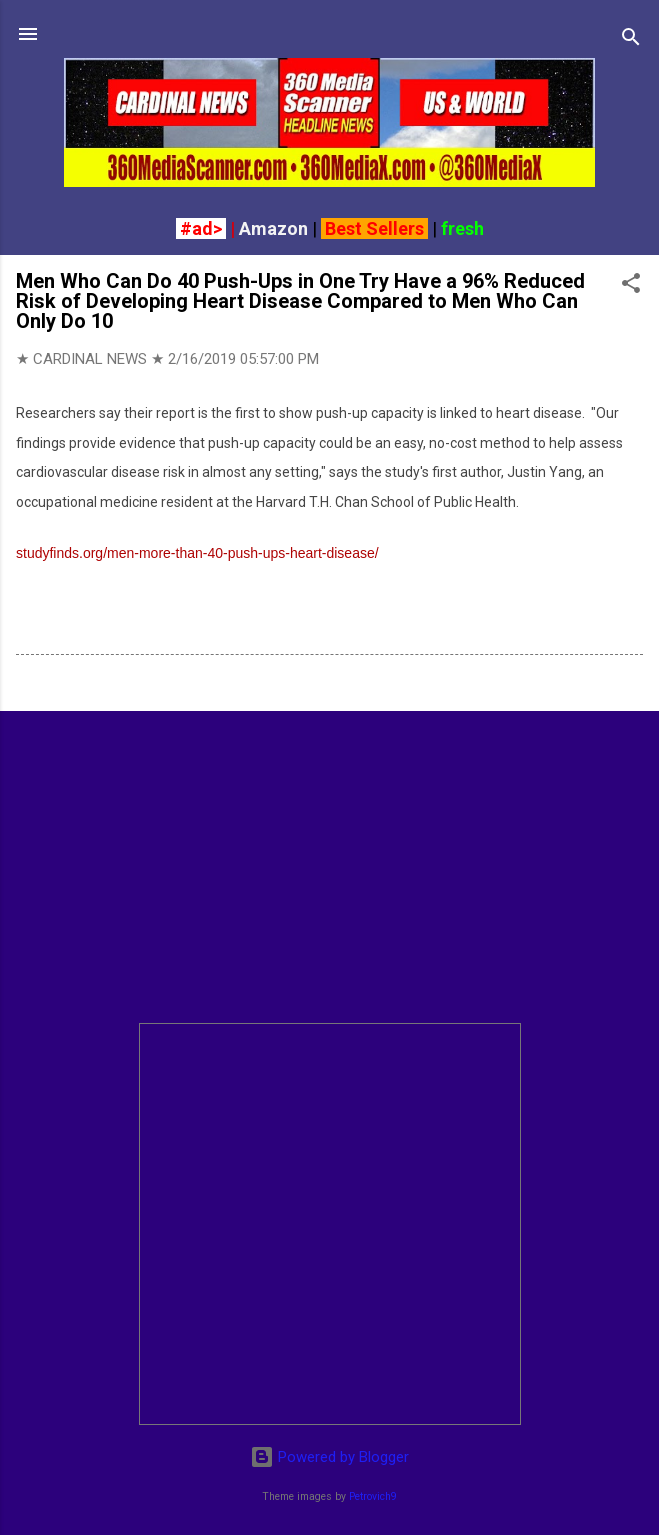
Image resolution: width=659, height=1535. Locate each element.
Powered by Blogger (329, 1457)
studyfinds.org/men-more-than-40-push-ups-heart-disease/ (197, 553)
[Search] (631, 40)
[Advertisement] (329, 867)
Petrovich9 (373, 1496)
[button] (631, 286)
